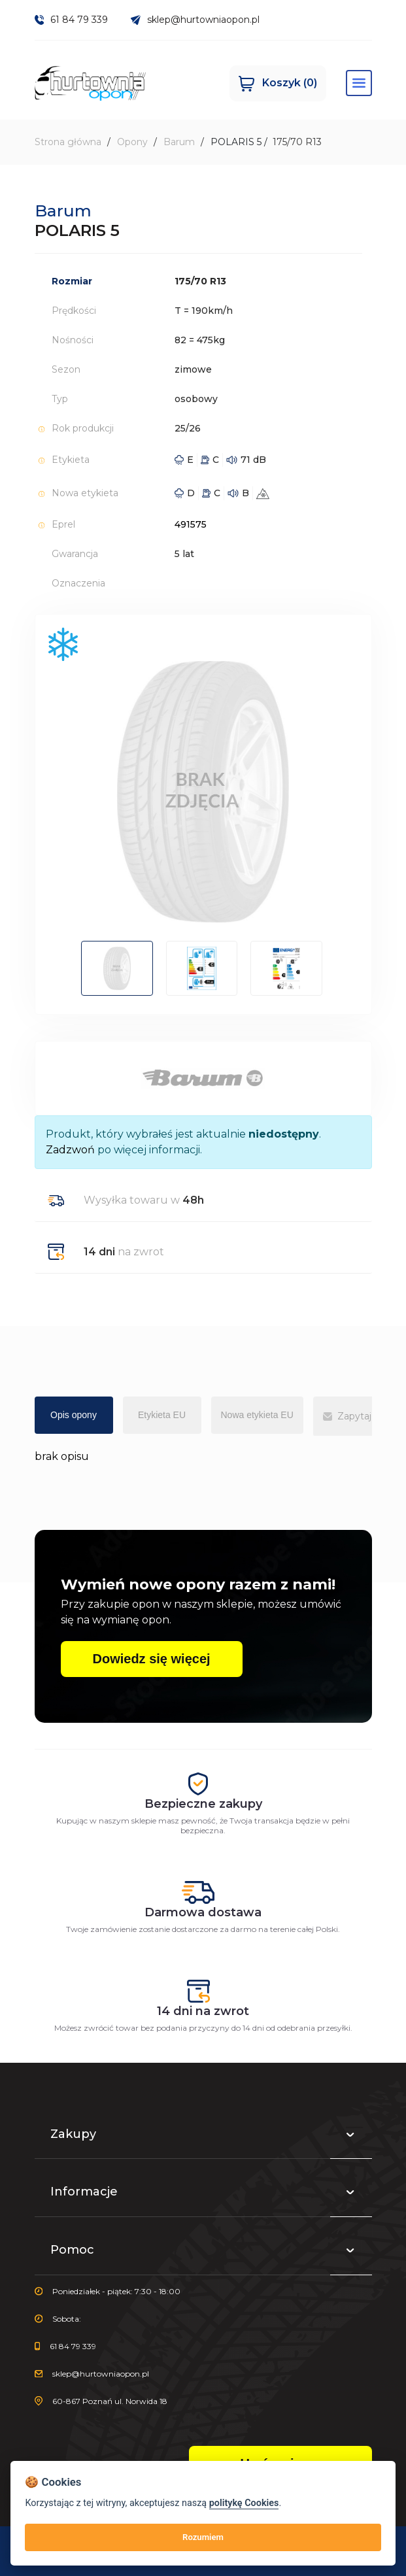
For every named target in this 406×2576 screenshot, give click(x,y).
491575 (191, 525)
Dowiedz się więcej (152, 1659)
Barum (179, 142)
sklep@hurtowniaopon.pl (195, 19)
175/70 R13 (297, 142)
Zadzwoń (70, 1150)
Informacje (203, 2194)
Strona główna (68, 142)
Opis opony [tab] (73, 1415)
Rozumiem (203, 2537)
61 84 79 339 (72, 19)
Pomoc (203, 2252)
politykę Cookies (244, 2503)
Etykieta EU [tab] (162, 1415)
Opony (132, 142)
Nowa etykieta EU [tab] (257, 1415)
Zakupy (203, 2136)
